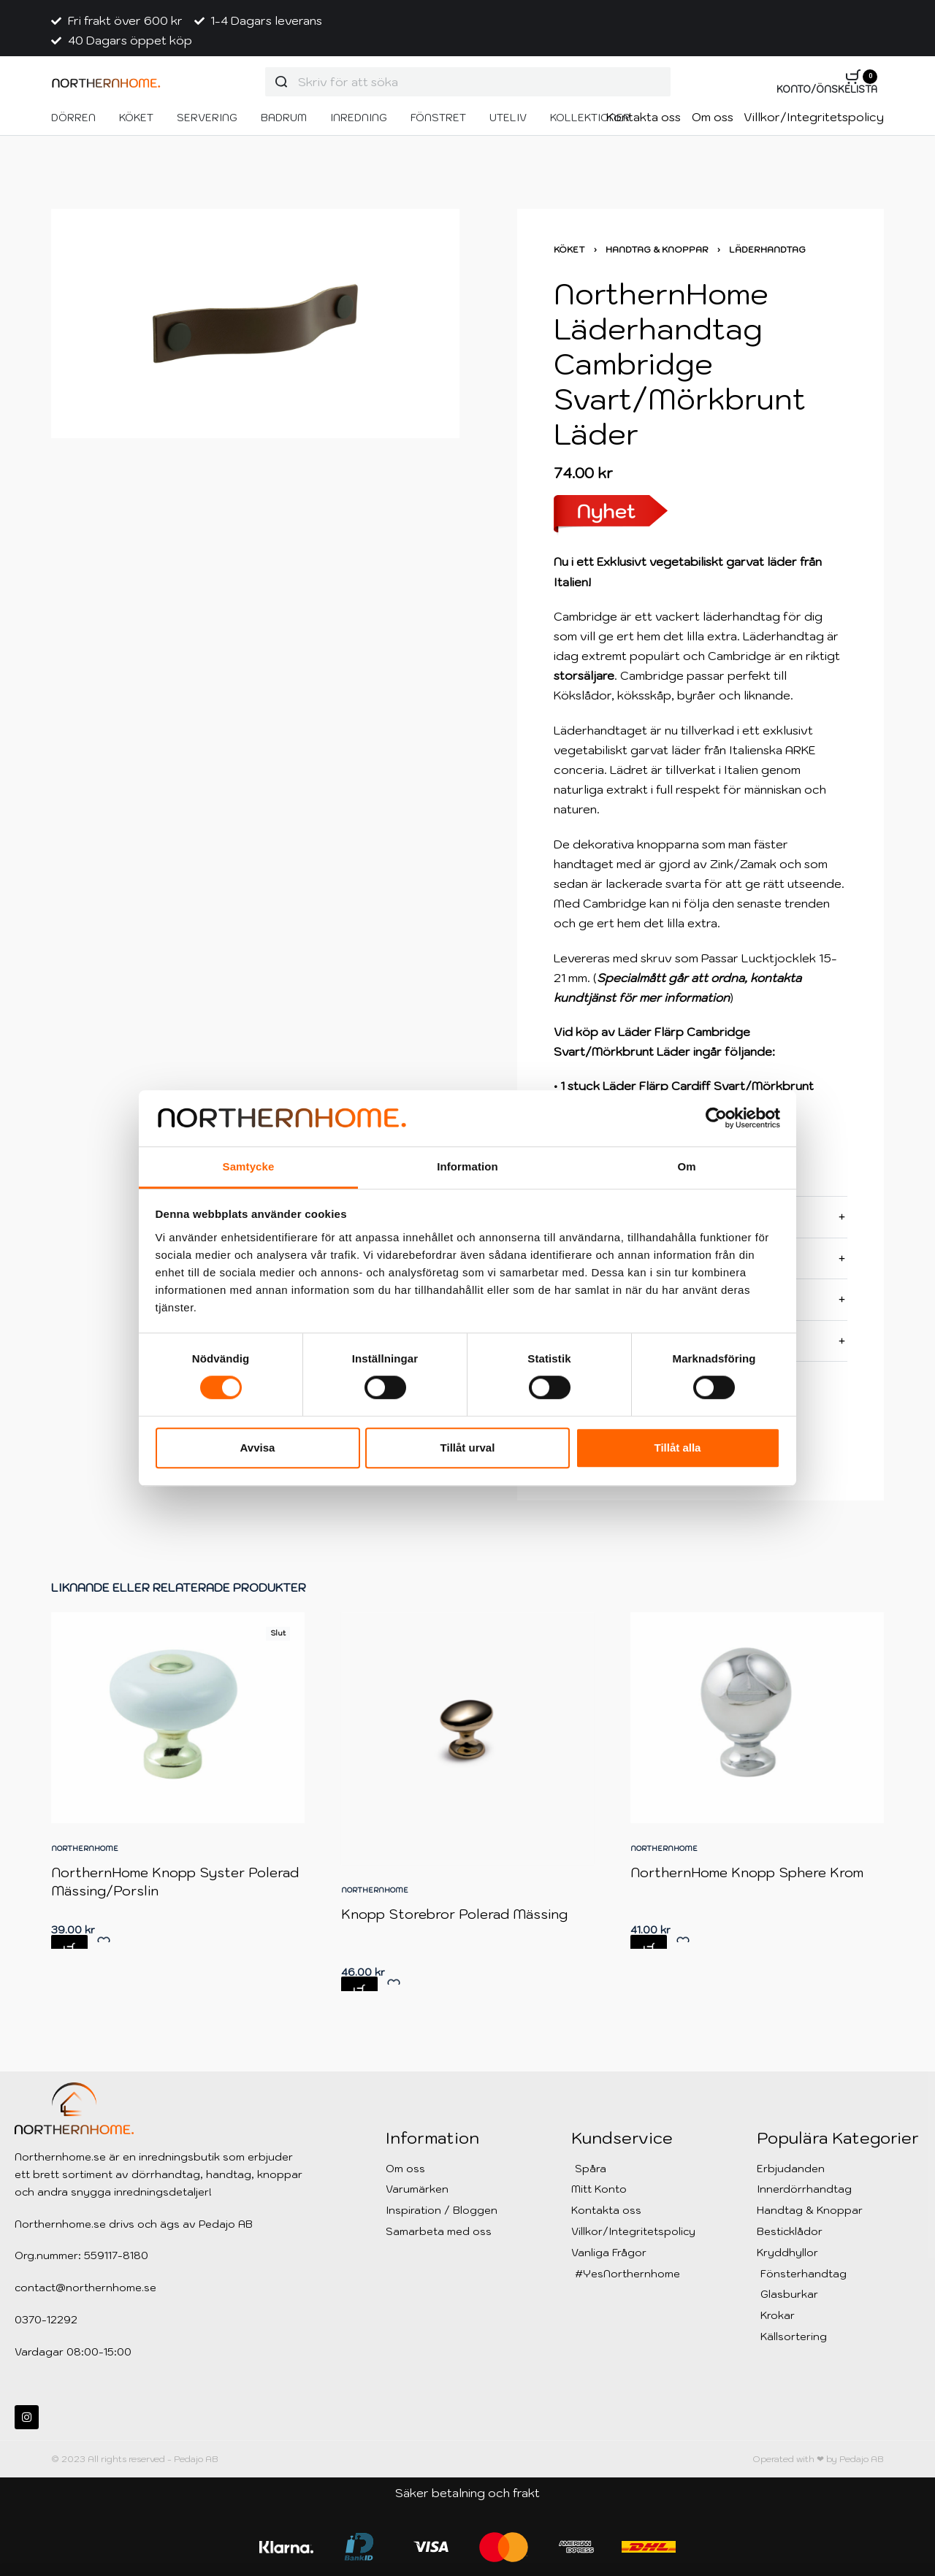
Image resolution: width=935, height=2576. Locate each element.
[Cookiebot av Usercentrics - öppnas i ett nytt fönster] (716, 1119)
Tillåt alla (677, 1447)
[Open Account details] (827, 90)
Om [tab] (686, 1166)
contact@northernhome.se (85, 2287)
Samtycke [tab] (249, 1166)
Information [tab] (467, 1166)
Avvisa (257, 1447)
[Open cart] (861, 77)
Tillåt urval (467, 1447)
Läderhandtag (767, 249)
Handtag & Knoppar (657, 249)
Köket (569, 249)
